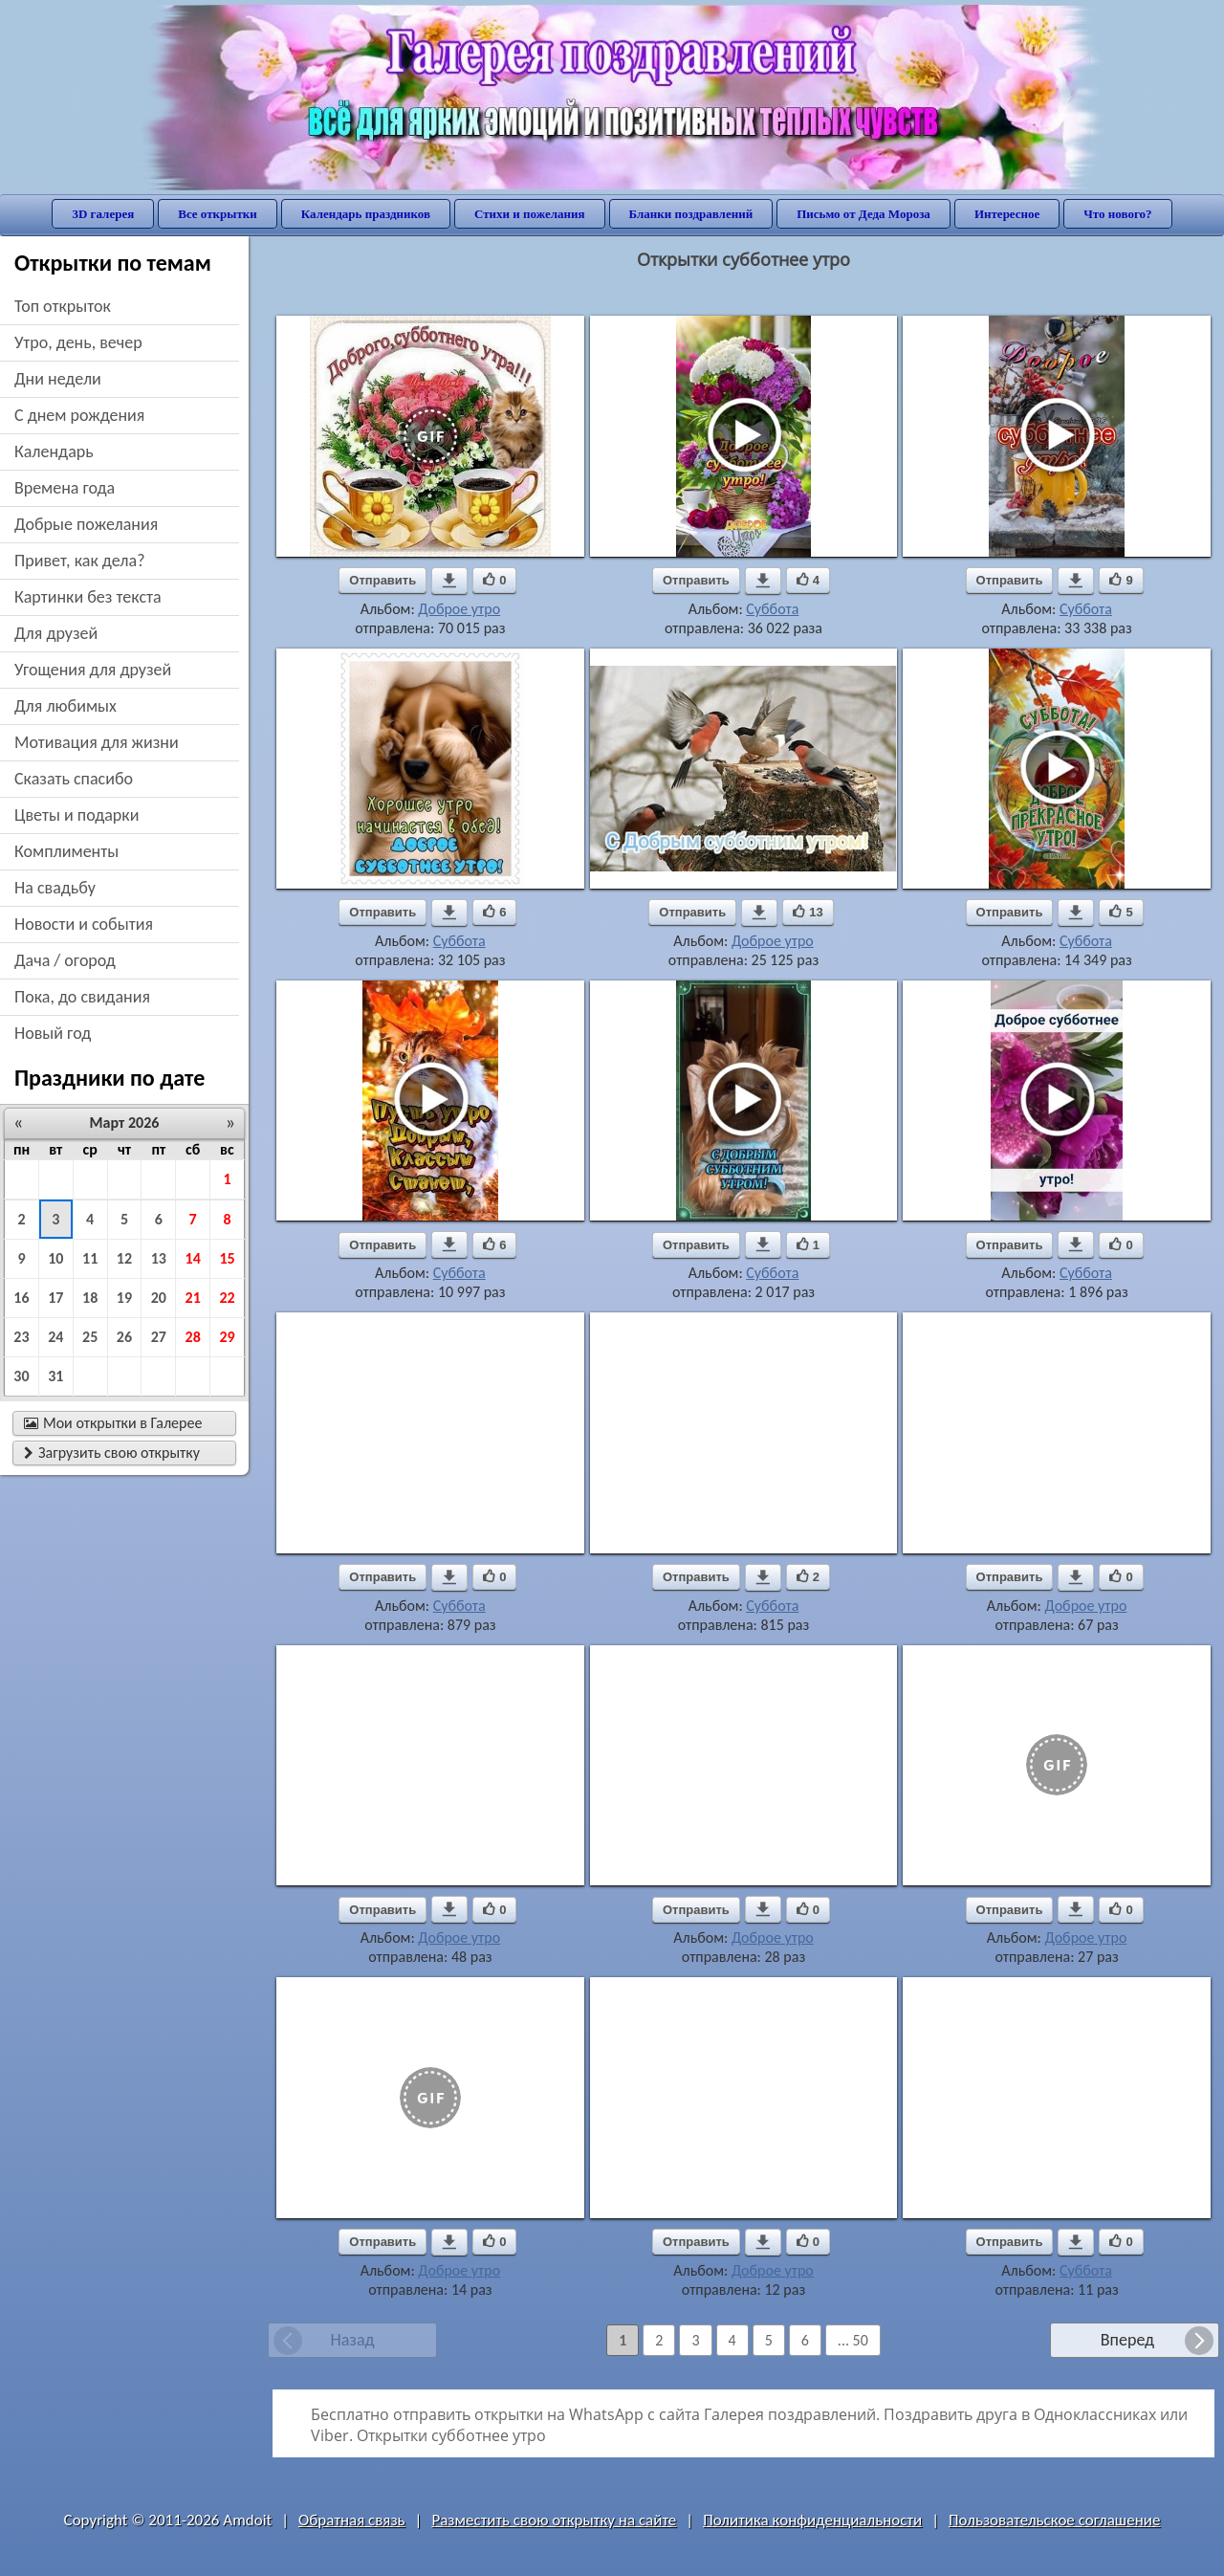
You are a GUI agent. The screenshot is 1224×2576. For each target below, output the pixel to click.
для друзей (56, 633)
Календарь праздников (365, 214)
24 (55, 1337)
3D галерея (103, 214)
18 (90, 1297)
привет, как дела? (79, 560)
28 (193, 1337)
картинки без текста (88, 596)
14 (193, 1258)
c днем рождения (79, 415)
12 (124, 1258)
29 (226, 1337)
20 (158, 1297)
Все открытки (217, 214)
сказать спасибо (73, 778)
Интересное (1006, 214)
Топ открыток (62, 306)
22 (226, 1297)
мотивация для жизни (96, 742)
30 (21, 1376)
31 (55, 1376)
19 (124, 1297)
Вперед (1127, 2339)
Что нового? (1117, 214)
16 (21, 1297)
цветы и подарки (76, 815)
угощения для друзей (92, 669)
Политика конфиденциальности (812, 2520)
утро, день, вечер (78, 342)
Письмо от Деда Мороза (863, 214)
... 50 (853, 2340)
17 (55, 1297)
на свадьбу (55, 887)
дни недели (57, 378)
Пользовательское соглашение (1054, 2520)
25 (90, 1337)
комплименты (66, 851)
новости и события (83, 924)
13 (158, 1258)
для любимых (65, 705)
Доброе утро (459, 609)
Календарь (54, 451)
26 (124, 1337)
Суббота (772, 609)
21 (193, 1297)
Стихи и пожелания (529, 214)
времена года (64, 487)
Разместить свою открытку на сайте (553, 2520)
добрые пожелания (86, 524)
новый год (52, 1033)
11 (90, 1258)
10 (55, 1258)
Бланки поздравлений (691, 214)
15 (226, 1258)
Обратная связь (351, 2520)
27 (158, 1337)
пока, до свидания (82, 996)
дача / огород (65, 960)
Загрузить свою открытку (112, 1452)
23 (21, 1337)
